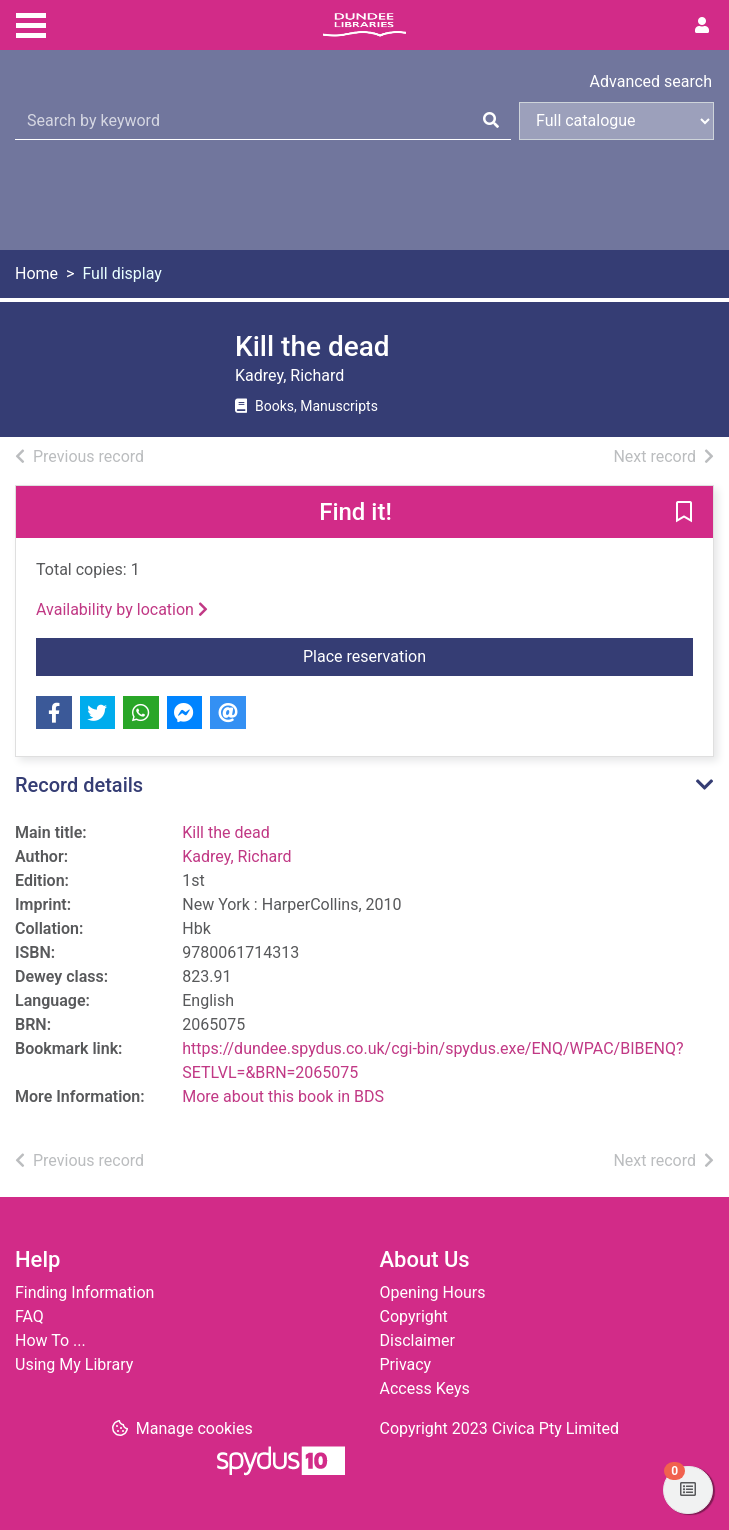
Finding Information (84, 1292)
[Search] (491, 121)
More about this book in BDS (283, 1096)
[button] (684, 513)
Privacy (406, 1364)
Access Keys (425, 1388)
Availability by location (122, 609)
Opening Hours (433, 1292)
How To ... (50, 1340)
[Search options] (616, 121)
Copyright (414, 1316)
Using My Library (74, 1364)
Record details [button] (79, 785)
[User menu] (702, 26)
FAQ (29, 1316)
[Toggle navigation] (31, 23)
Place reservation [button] (420, 655)
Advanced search (651, 81)
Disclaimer (417, 1340)
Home (36, 273)
